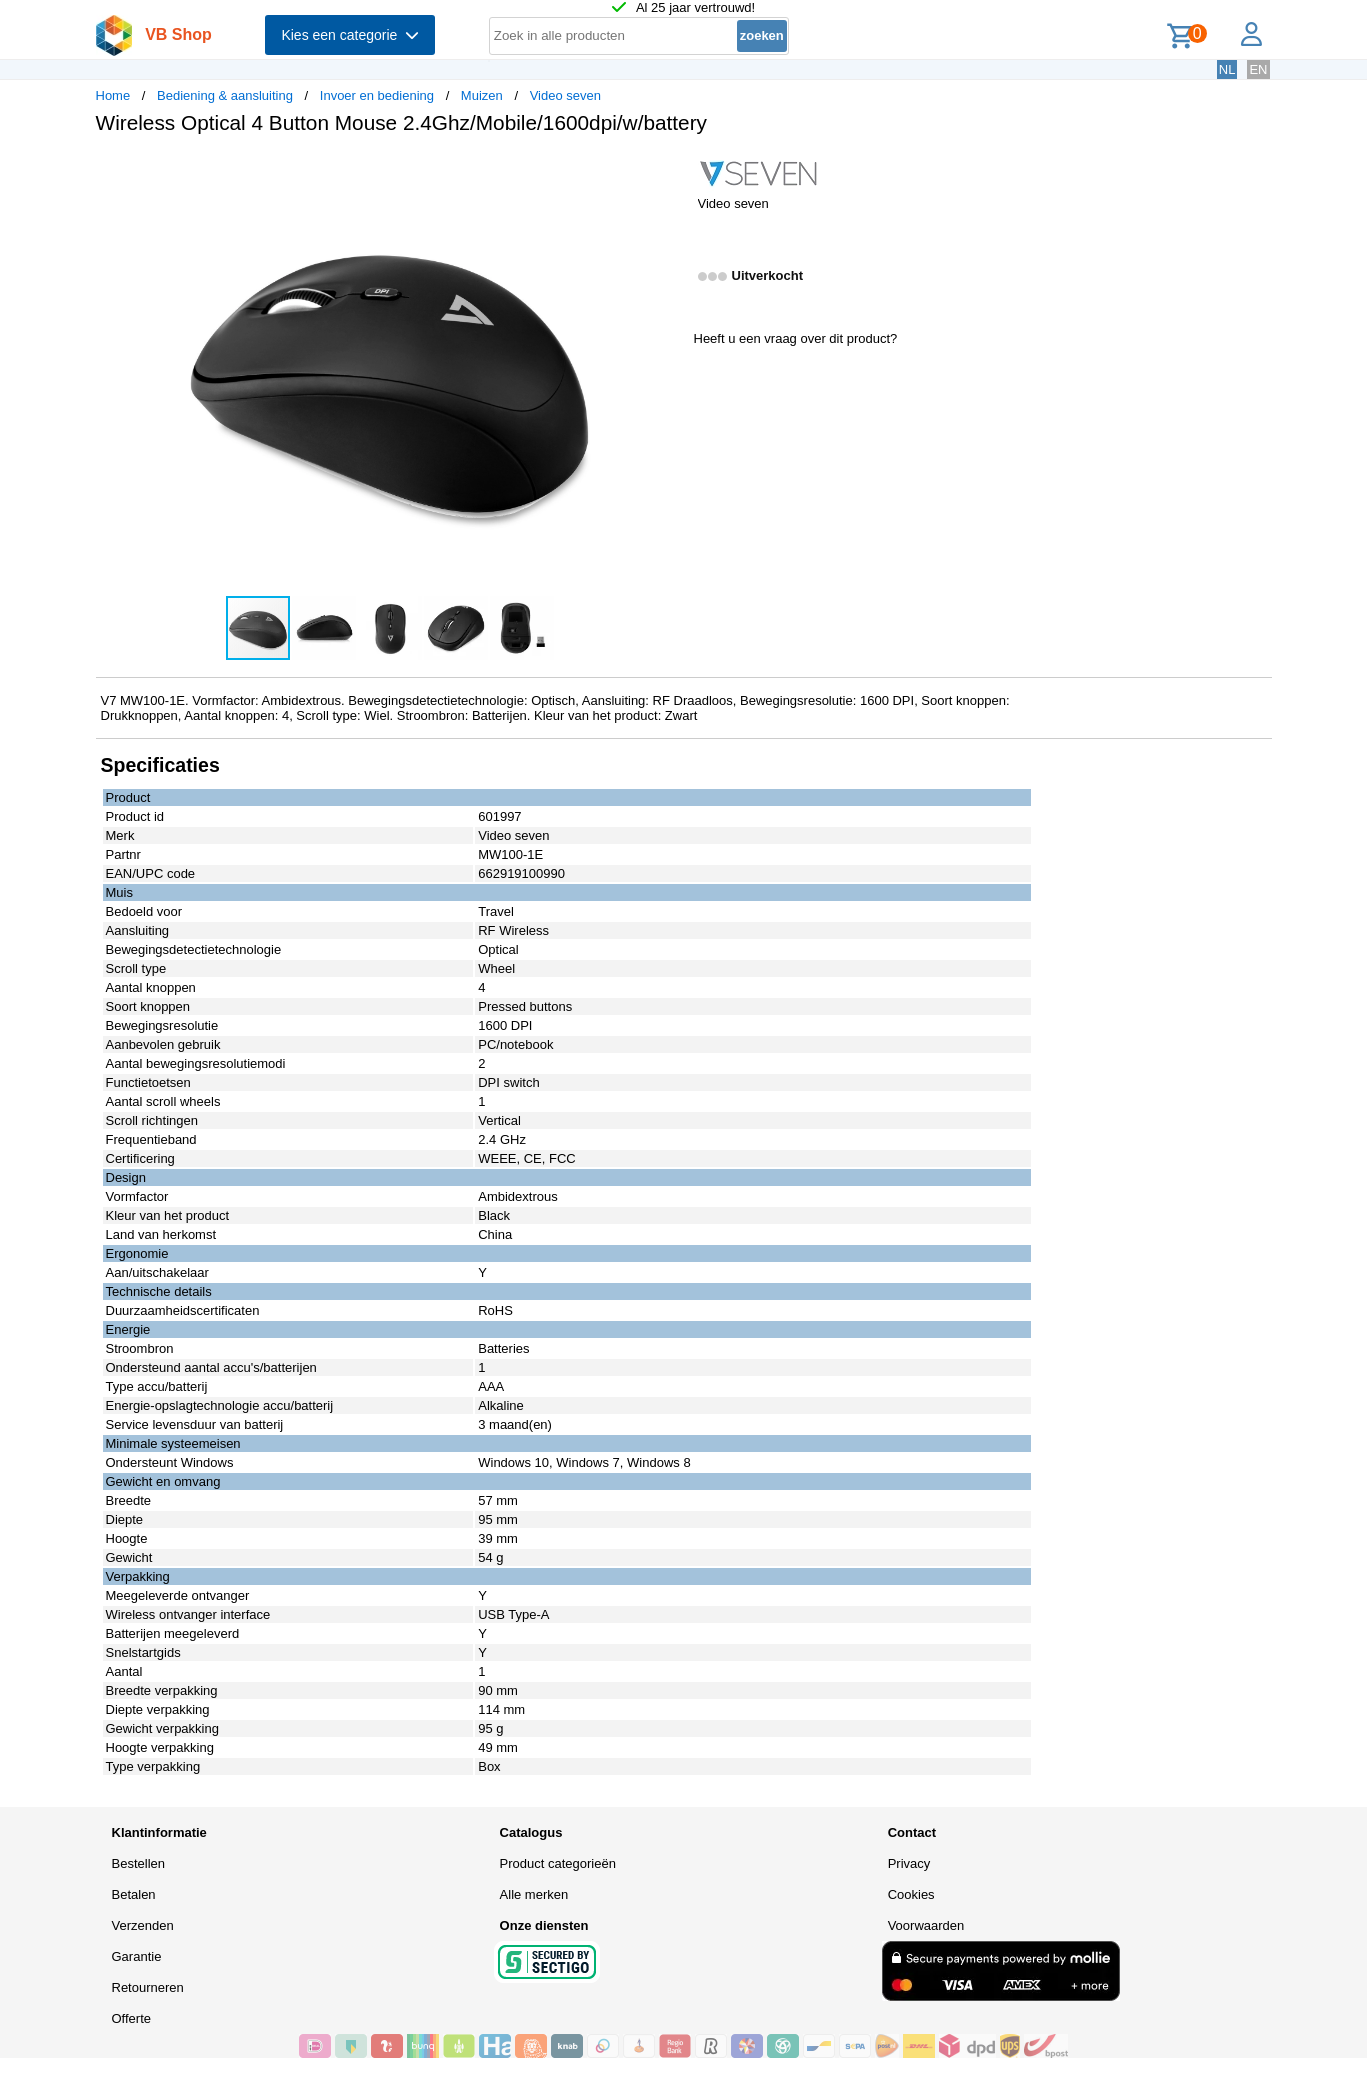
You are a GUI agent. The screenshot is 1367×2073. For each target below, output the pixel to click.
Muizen (482, 95)
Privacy (909, 1863)
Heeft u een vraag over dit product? (796, 338)
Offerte (132, 2018)
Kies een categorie (350, 35)
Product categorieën (558, 1863)
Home (113, 95)
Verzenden (143, 1925)
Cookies (911, 1894)
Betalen (134, 1894)
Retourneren (148, 1987)
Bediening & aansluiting (225, 95)
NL (1227, 69)
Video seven (565, 95)
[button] (666, 171)
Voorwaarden (926, 1925)
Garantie (137, 1956)
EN (1258, 69)
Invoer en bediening (377, 95)
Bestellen (138, 1863)
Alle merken (534, 1894)
